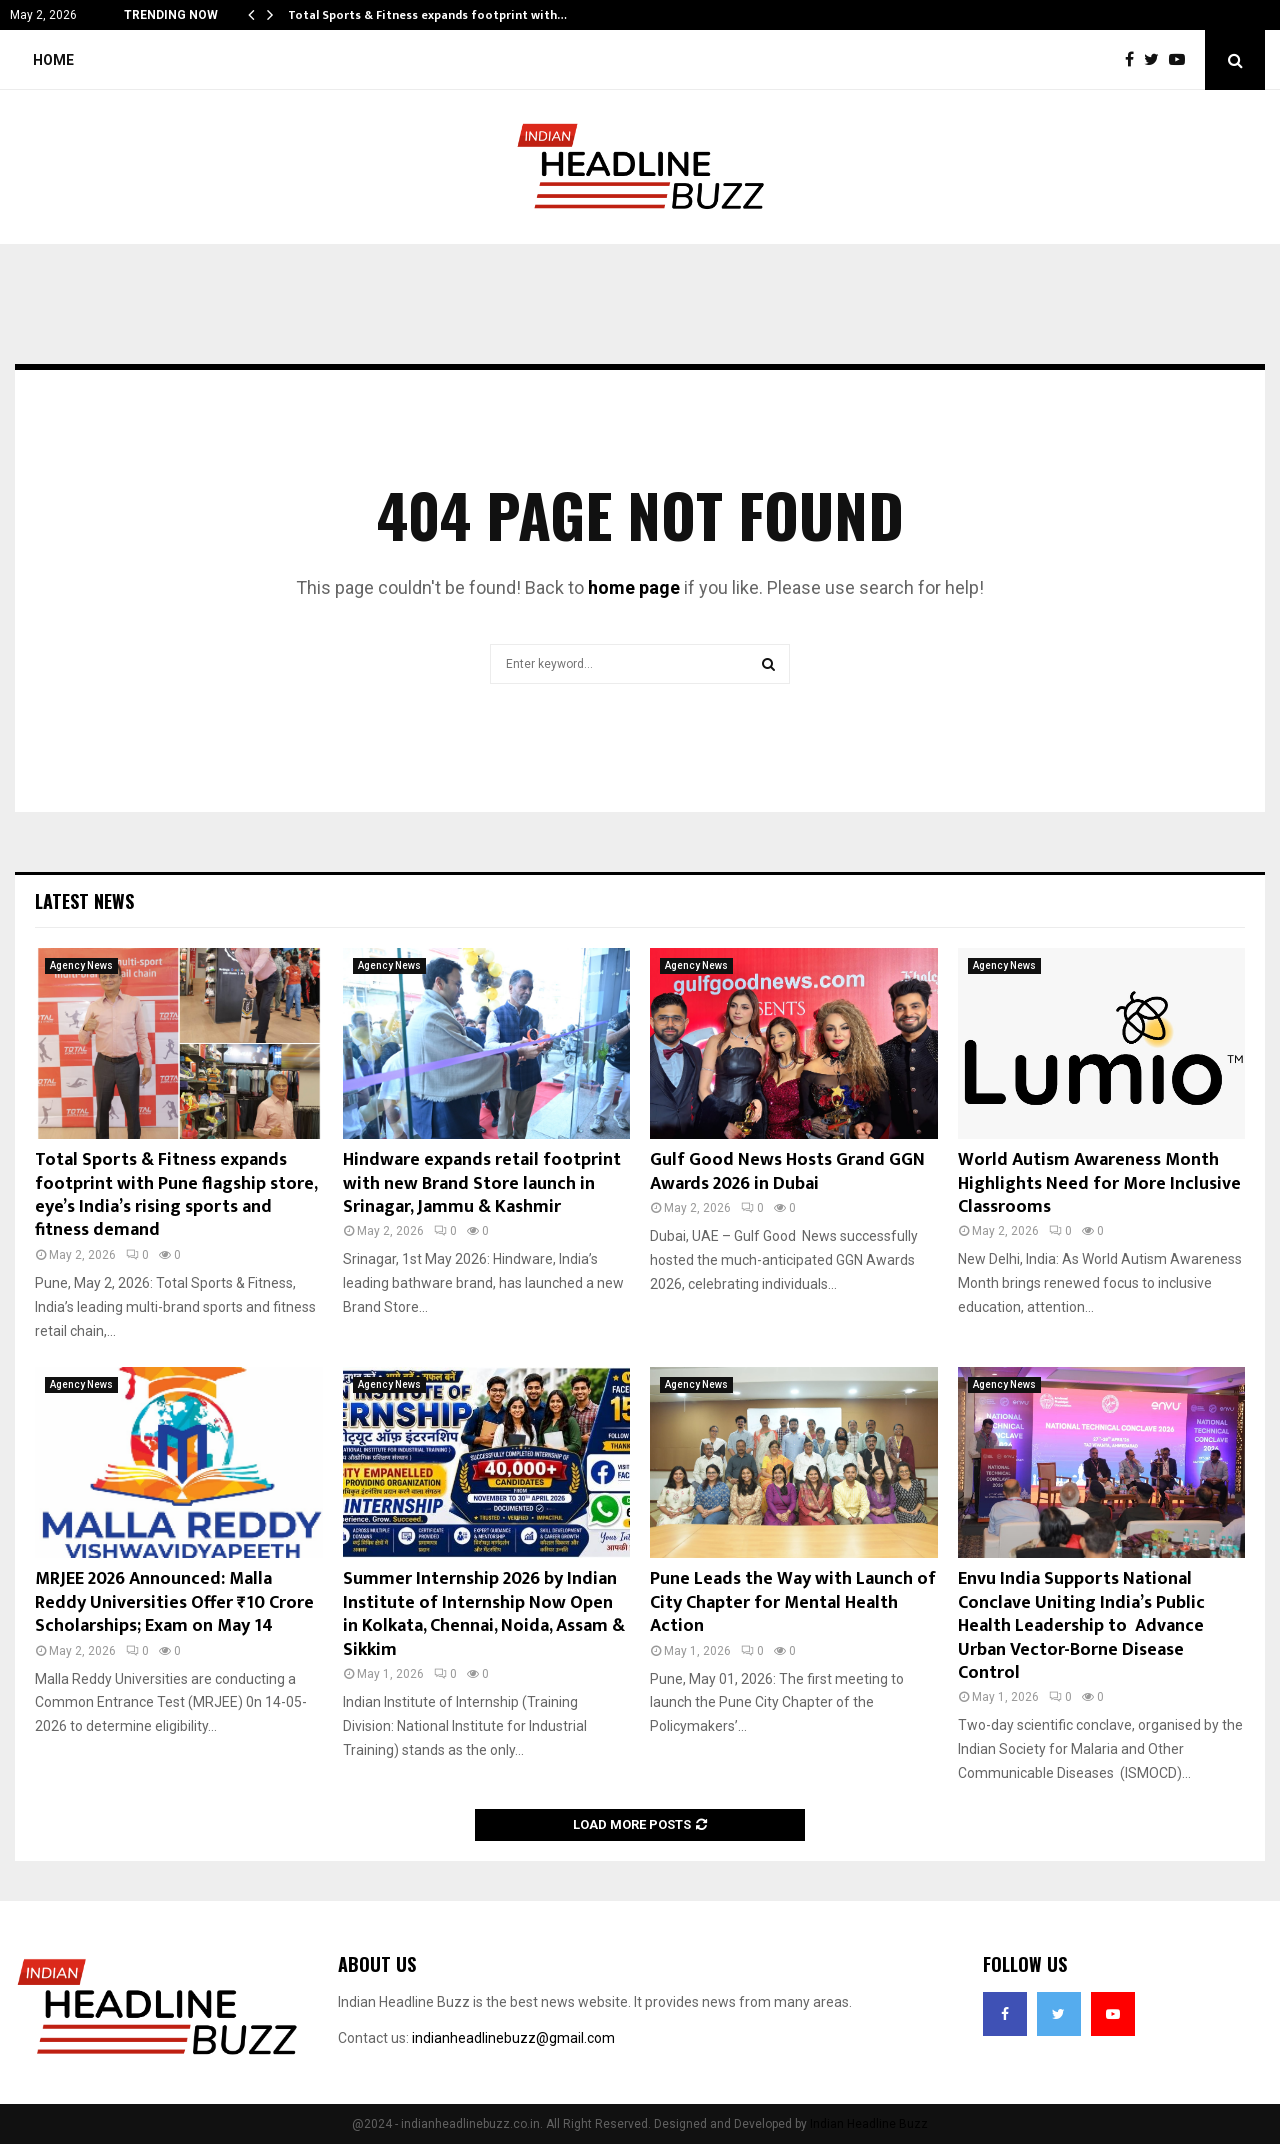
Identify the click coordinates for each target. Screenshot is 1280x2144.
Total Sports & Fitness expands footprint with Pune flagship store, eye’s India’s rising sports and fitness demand (176, 1195)
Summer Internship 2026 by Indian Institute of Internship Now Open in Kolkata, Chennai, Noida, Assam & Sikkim (484, 1614)
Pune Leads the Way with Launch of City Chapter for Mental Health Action (793, 1602)
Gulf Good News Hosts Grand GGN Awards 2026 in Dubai (787, 1171)
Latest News (84, 901)
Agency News (81, 965)
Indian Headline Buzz (869, 2124)
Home (53, 60)
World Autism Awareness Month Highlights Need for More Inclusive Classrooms (1099, 1183)
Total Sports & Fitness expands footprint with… (427, 15)
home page (634, 587)
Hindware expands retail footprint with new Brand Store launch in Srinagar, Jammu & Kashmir (482, 1183)
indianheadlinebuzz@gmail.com (513, 2038)
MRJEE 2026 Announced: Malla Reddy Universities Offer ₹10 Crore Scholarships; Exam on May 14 (174, 1602)
